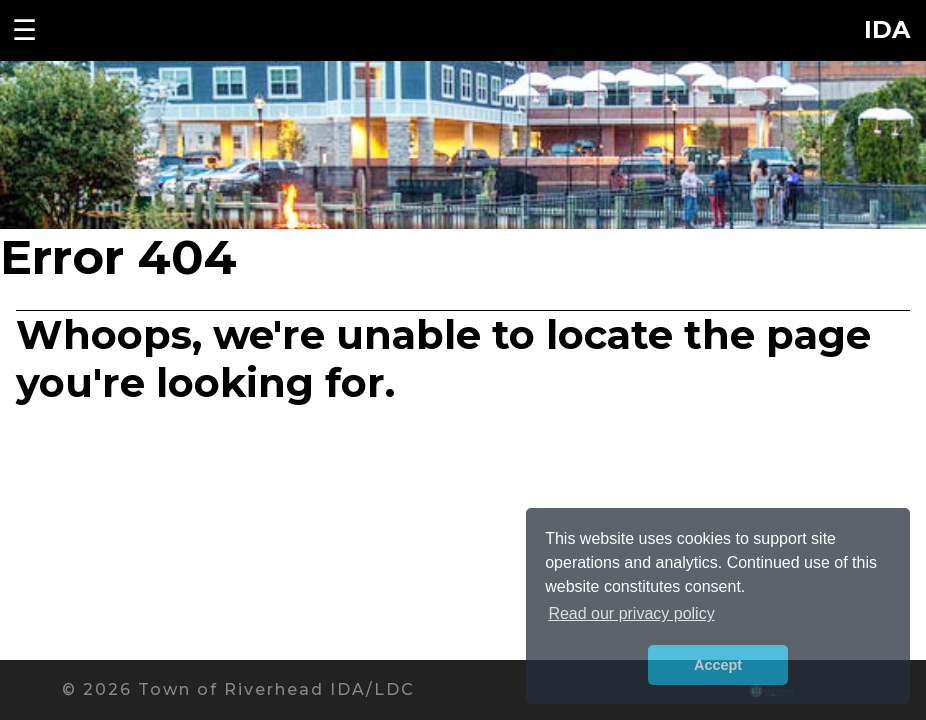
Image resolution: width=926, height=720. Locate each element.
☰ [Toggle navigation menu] (24, 30)
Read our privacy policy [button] (631, 613)
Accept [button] (718, 665)
